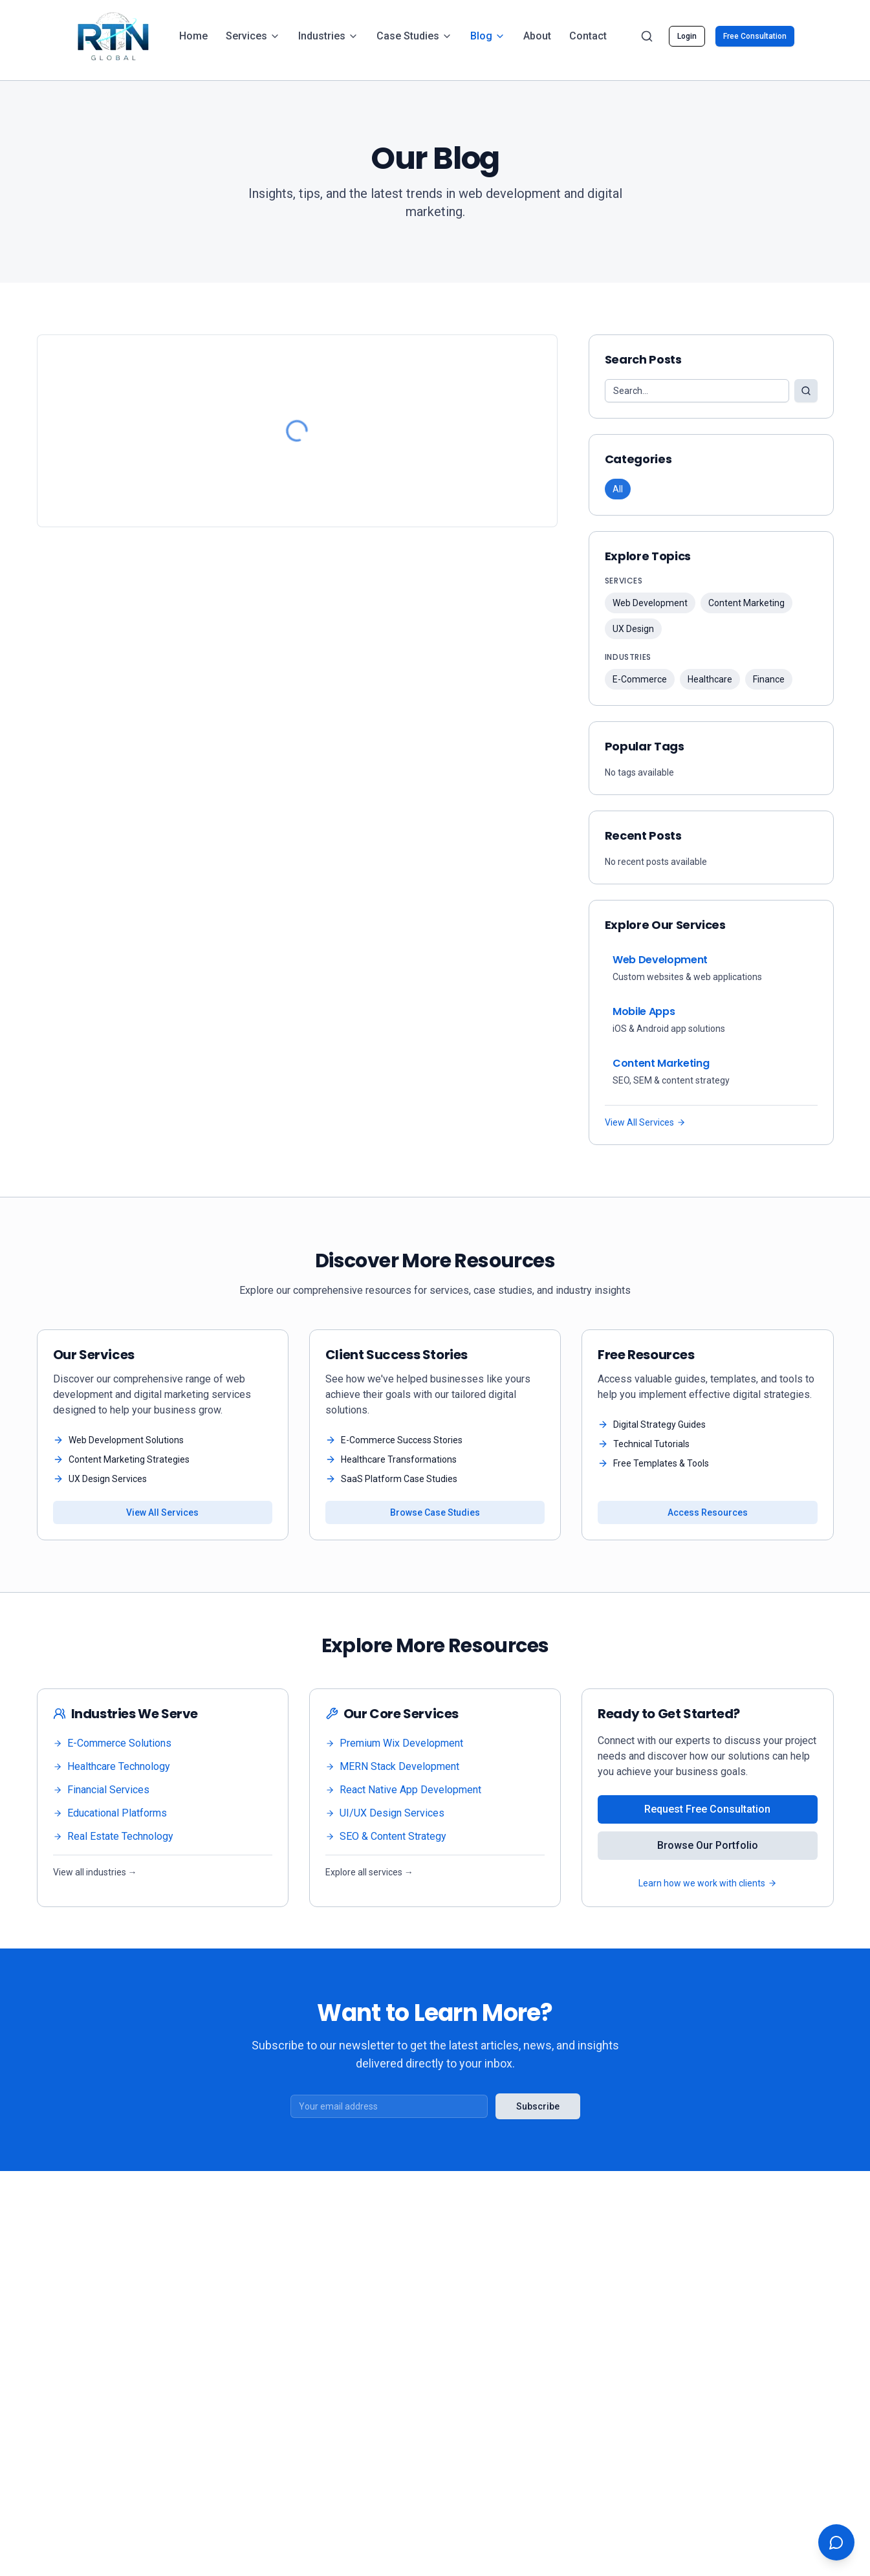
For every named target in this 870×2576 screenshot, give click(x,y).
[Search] (646, 36)
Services (253, 36)
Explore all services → (369, 1872)
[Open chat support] (836, 2542)
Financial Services (101, 1790)
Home (193, 36)
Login (687, 36)
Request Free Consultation (707, 1809)
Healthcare (710, 679)
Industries (328, 36)
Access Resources (708, 1512)
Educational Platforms (110, 1813)
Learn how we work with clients (707, 1883)
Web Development (650, 603)
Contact (588, 36)
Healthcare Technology (111, 1766)
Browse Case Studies (435, 1512)
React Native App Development (403, 1790)
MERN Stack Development (392, 1766)
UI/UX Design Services (384, 1813)
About (537, 36)
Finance (769, 679)
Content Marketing (746, 603)
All (618, 489)
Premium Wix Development (394, 1743)
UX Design (633, 629)
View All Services (645, 1122)
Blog (487, 36)
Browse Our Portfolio (707, 1845)
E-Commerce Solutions (112, 1743)
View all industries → (95, 1872)
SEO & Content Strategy (385, 1836)
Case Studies (414, 36)
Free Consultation (755, 36)
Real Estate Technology (113, 1836)
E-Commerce (640, 679)
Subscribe (538, 2106)
